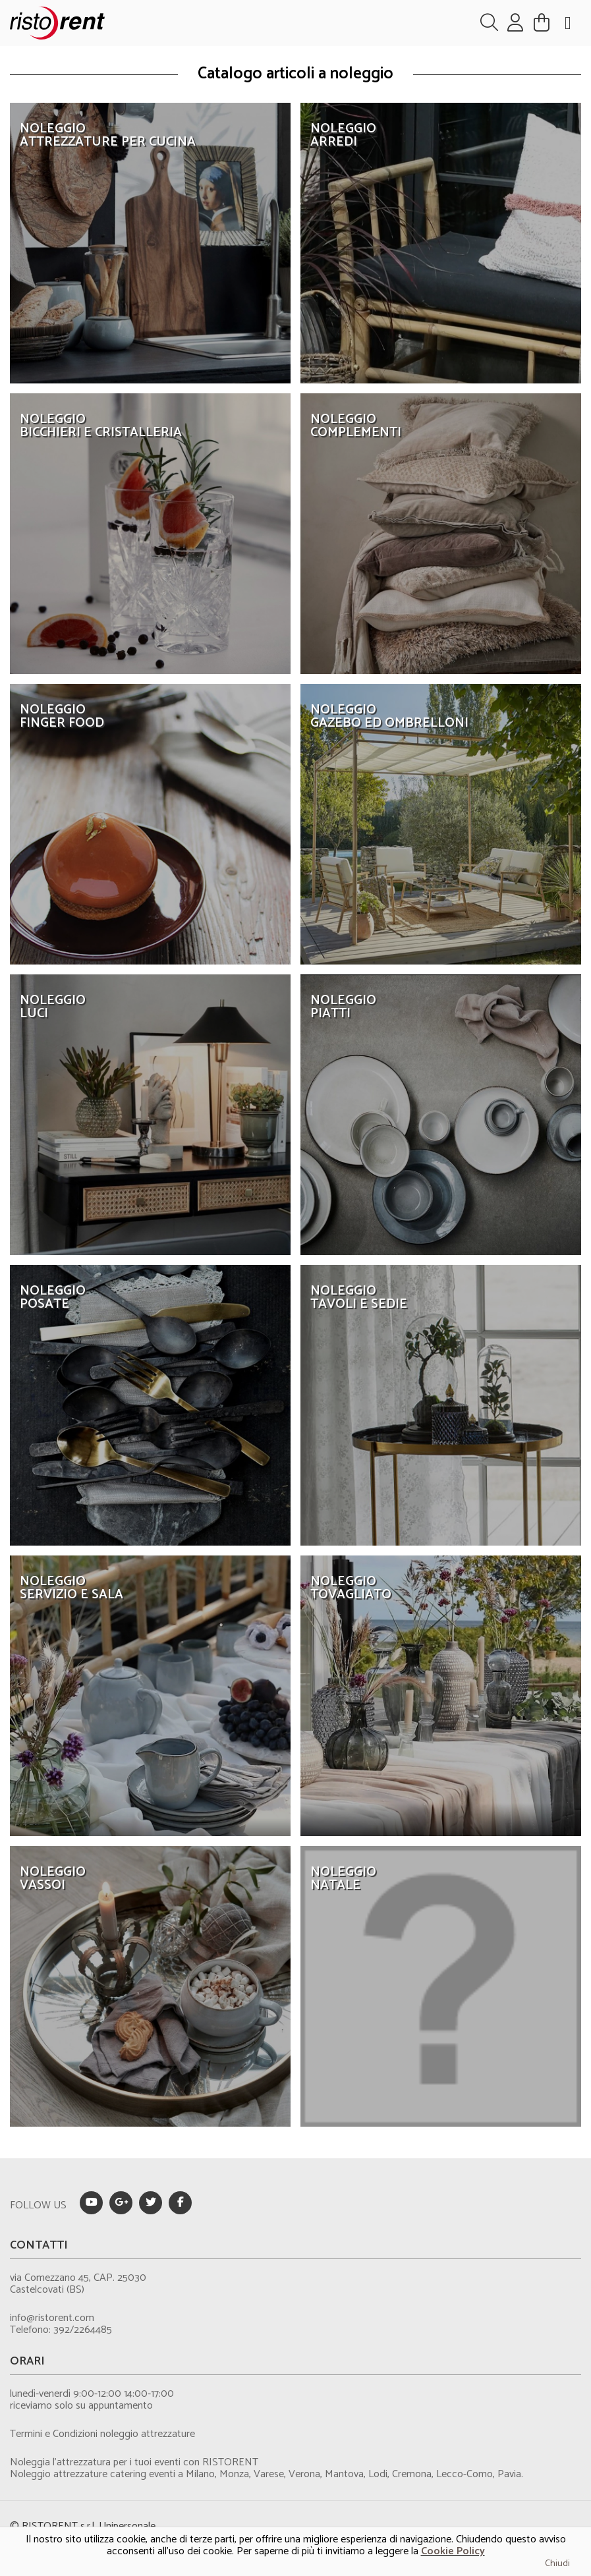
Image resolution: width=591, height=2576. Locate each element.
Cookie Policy (453, 2551)
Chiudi (557, 2563)
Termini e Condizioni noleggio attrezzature (102, 2434)
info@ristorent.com (52, 2318)
